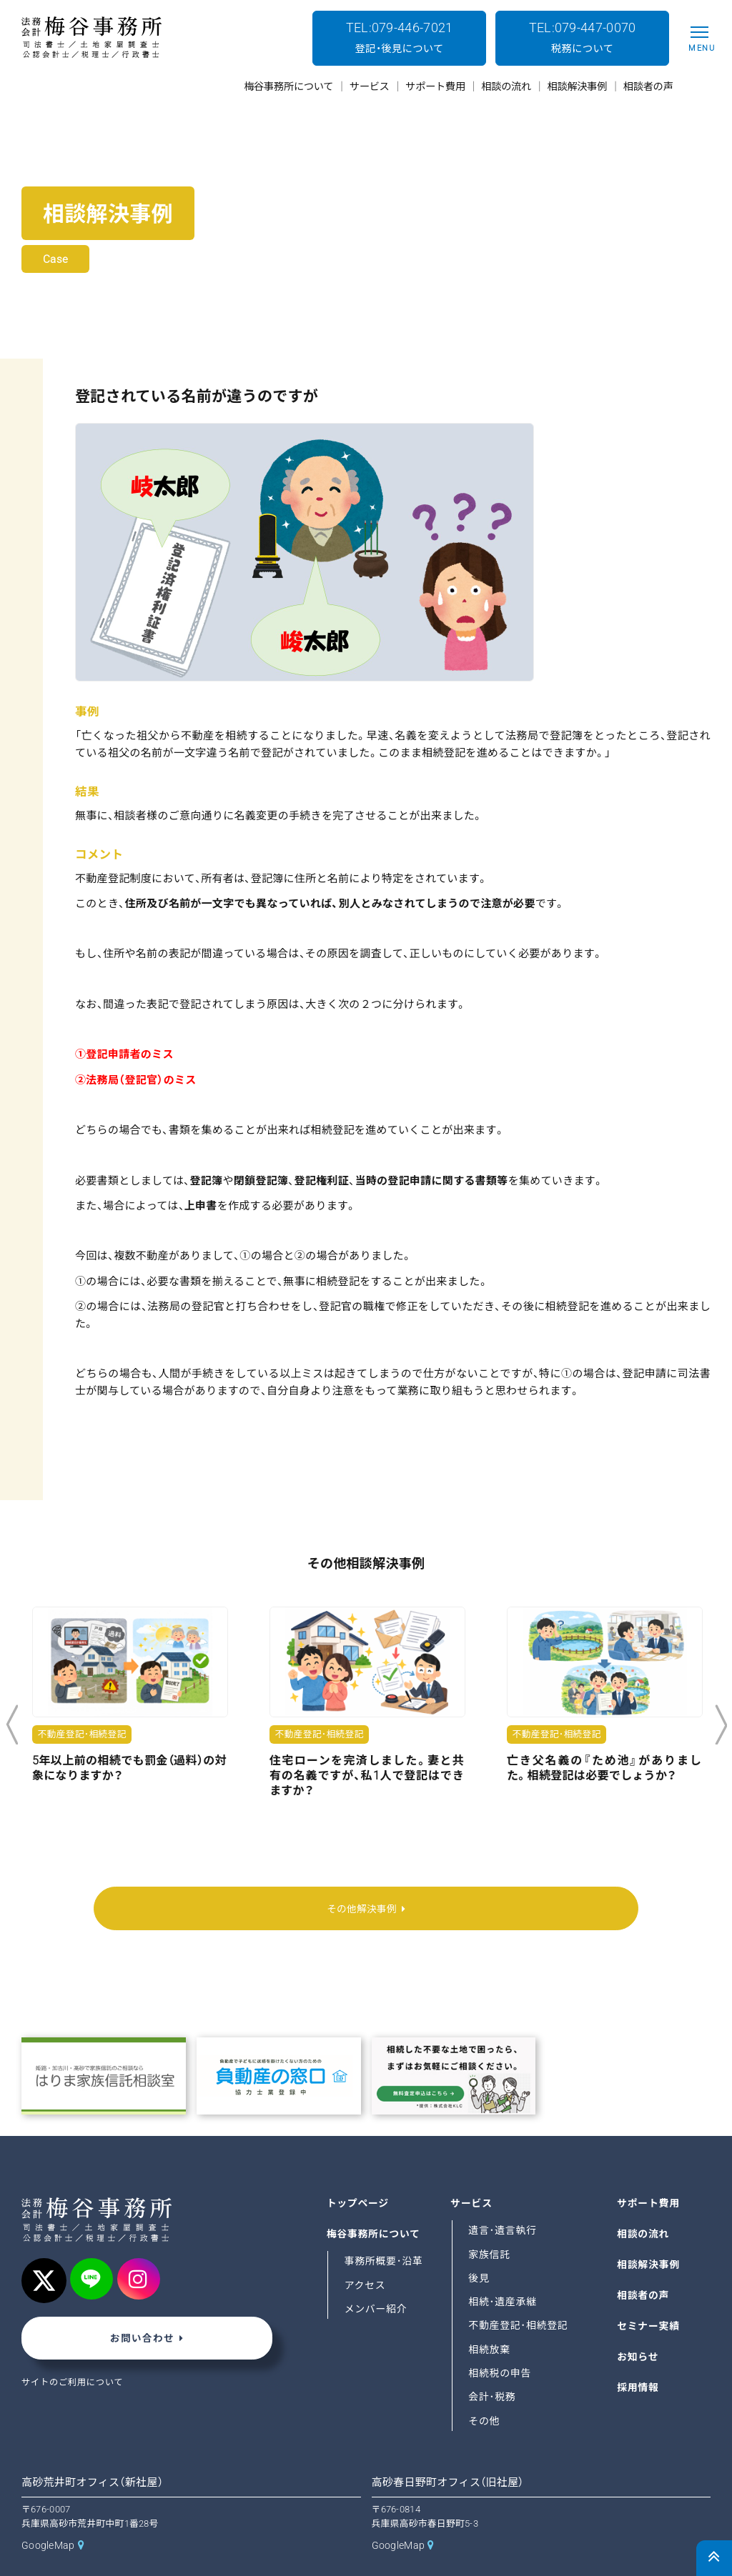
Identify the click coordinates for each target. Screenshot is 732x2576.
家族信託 (489, 2224)
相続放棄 (489, 2319)
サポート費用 (649, 2172)
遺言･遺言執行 (503, 2200)
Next (721, 1725)
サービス (471, 2172)
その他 (484, 2390)
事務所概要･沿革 (385, 2231)
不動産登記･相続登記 (519, 2295)
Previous (12, 1725)
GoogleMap (48, 2515)
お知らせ (638, 2326)
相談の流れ (644, 2203)
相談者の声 (644, 2264)
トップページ (359, 2172)
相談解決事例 (649, 2234)
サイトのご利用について (74, 2354)
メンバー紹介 (377, 2278)
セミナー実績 (649, 2295)
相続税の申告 (500, 2342)
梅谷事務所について (375, 2203)
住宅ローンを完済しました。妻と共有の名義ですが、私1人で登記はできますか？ (366, 1775)
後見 (479, 2247)
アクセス (366, 2254)
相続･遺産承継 (503, 2271)
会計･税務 (492, 2366)
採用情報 (638, 2356)
